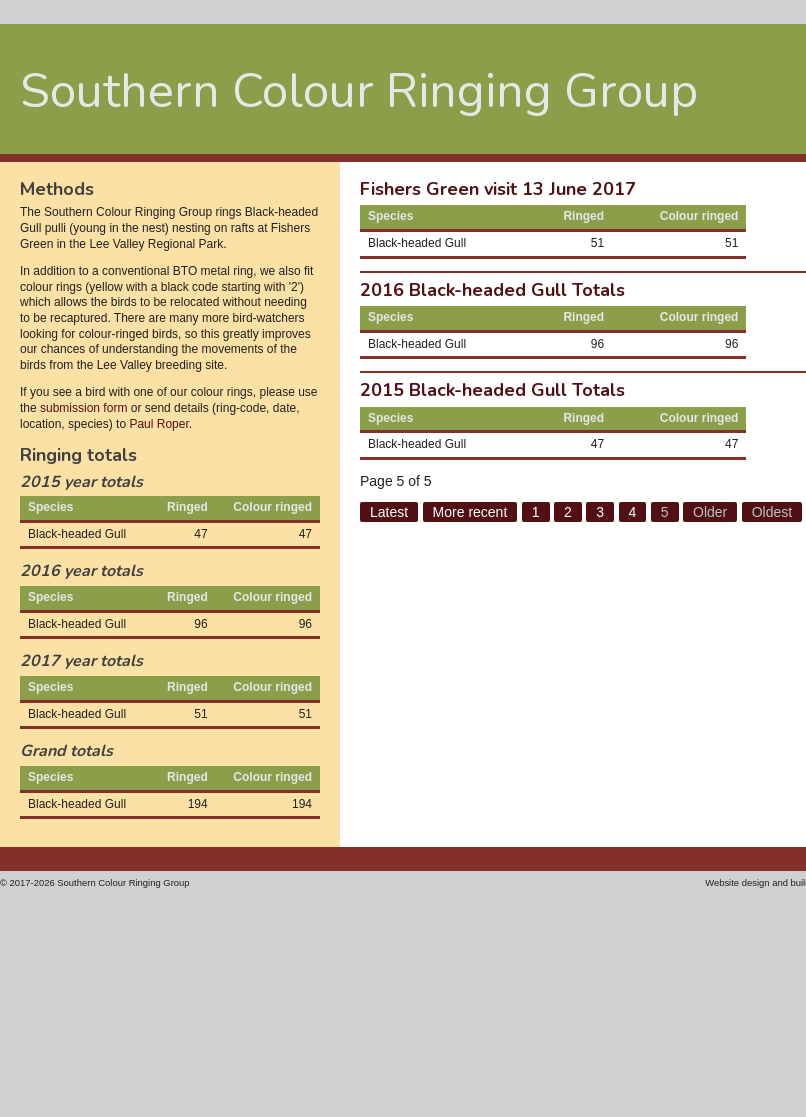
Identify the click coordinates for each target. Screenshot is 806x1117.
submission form (83, 408)
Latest (389, 512)
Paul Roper (158, 424)
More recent (470, 512)
